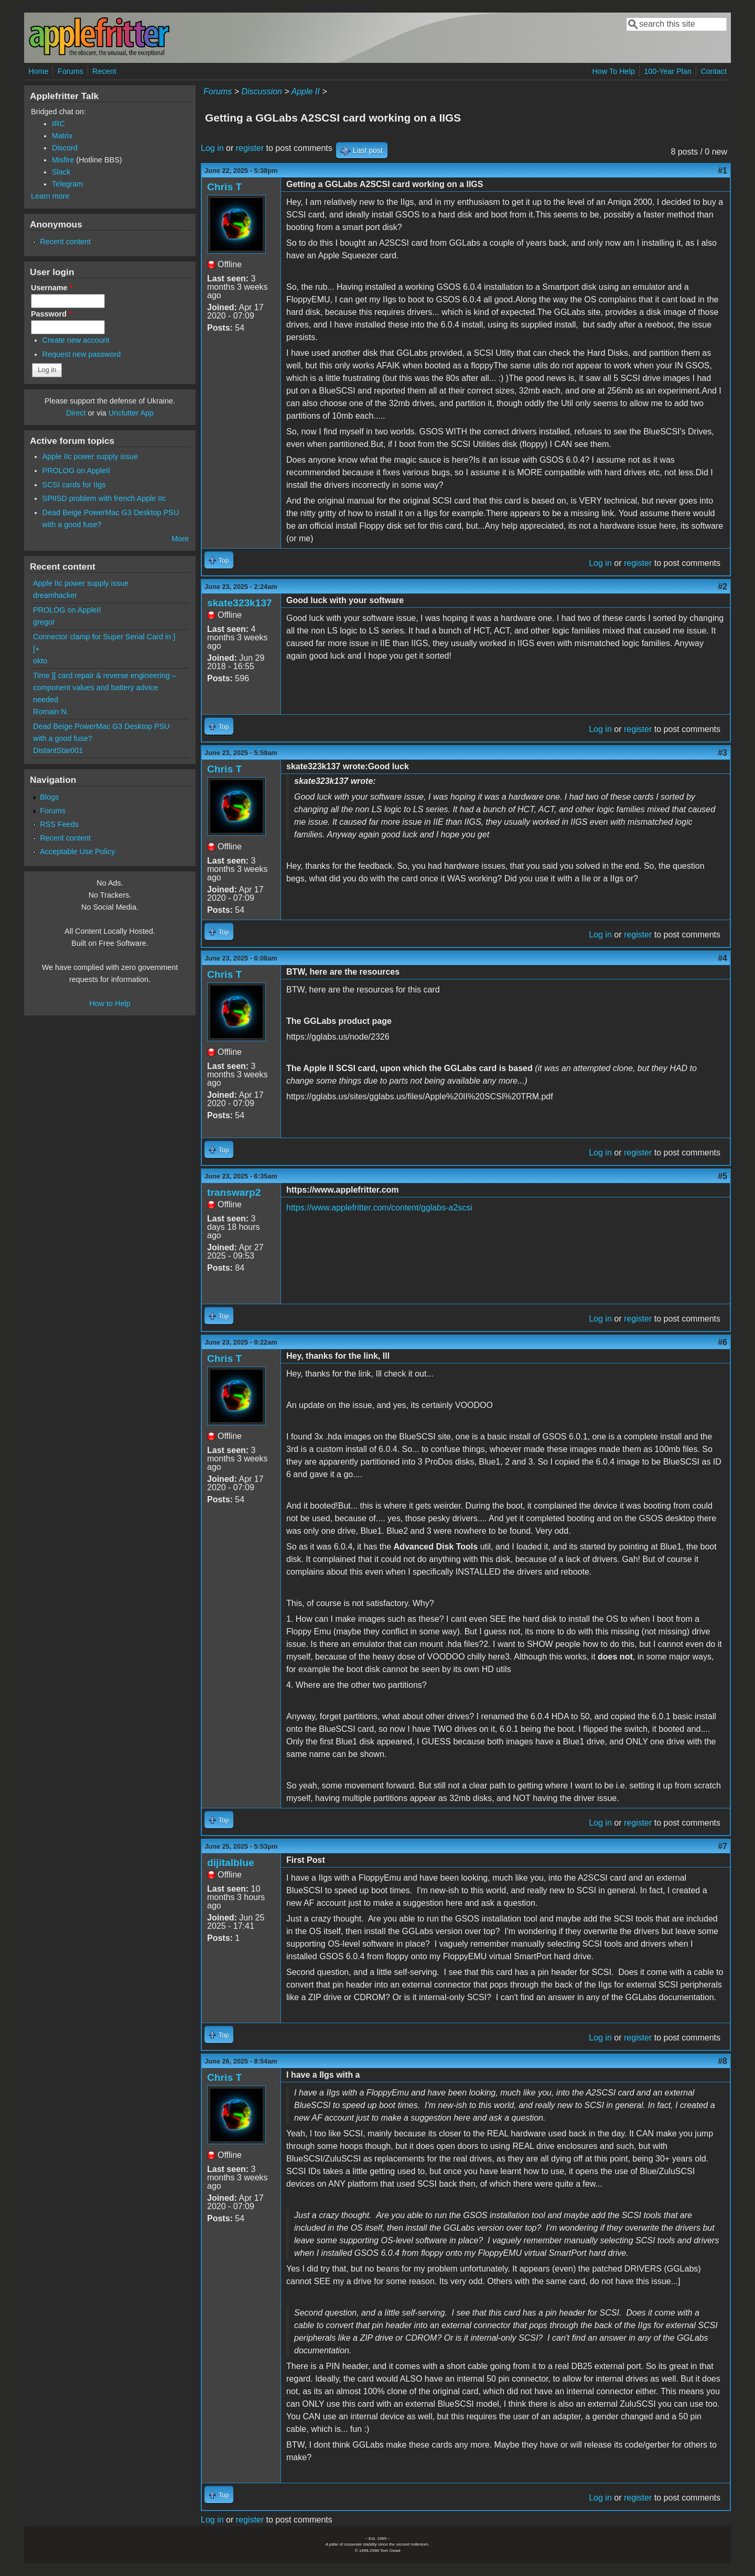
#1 (722, 170)
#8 (722, 2061)
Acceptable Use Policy (77, 851)
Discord (65, 148)
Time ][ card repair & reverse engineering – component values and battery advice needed (104, 687)
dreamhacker (55, 595)
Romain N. (51, 711)
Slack (61, 172)
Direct (76, 413)
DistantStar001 (58, 750)
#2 (722, 586)
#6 (722, 1342)
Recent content (65, 241)
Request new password (81, 354)
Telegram (67, 184)
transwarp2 (234, 1192)
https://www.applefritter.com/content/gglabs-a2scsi (379, 1207)
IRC (58, 123)
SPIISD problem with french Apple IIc (104, 498)
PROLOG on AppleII (76, 470)
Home (38, 71)
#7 (722, 1846)
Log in (212, 148)
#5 (722, 1176)
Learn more (50, 196)
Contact (713, 71)
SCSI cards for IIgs (74, 485)
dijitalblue (230, 1862)
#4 (722, 958)
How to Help (109, 1003)
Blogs (49, 797)
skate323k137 (239, 602)
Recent (104, 71)
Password (51, 314)
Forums (70, 71)
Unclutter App (131, 413)
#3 (722, 752)
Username (51, 287)
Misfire (63, 160)
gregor (44, 622)
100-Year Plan (668, 71)
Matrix (62, 136)
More (180, 538)
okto (40, 661)
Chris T (224, 186)
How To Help (613, 71)
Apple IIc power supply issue (90, 456)
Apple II (305, 91)
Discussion (261, 91)
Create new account (76, 340)
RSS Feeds (59, 824)
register (250, 148)
